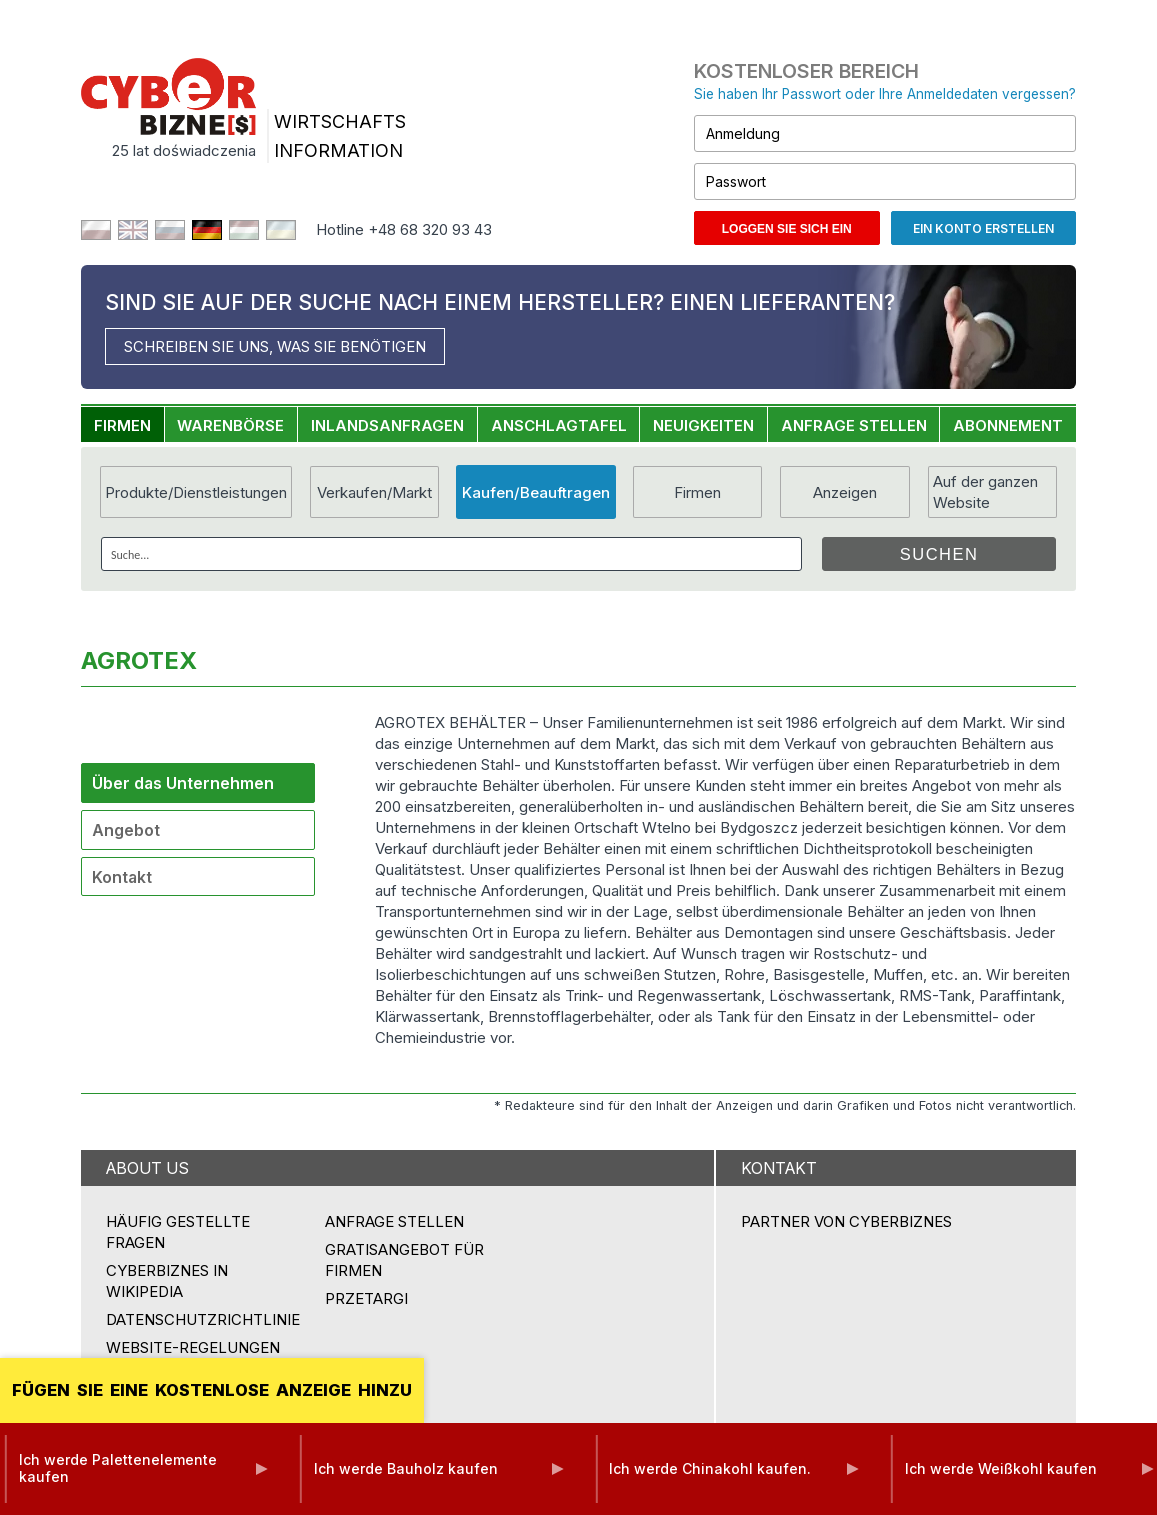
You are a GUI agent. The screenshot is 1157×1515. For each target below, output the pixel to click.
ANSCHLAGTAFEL (559, 425)
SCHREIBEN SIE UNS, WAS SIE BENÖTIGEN (275, 346)
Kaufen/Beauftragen (536, 492)
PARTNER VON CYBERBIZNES (846, 1221)
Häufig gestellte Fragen (178, 1232)
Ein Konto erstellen (983, 228)
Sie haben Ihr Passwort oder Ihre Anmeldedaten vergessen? (885, 94)
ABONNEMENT (1008, 425)
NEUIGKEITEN (703, 425)
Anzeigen (845, 492)
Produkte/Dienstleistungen (196, 492)
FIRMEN (122, 425)
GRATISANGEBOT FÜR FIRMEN (404, 1260)
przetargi (366, 1298)
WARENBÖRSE (230, 425)
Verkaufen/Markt (374, 492)
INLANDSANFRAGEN (387, 425)
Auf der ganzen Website (985, 492)
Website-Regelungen (193, 1347)
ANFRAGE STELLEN (854, 425)
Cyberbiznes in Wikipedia (167, 1281)
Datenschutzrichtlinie (203, 1319)
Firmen (697, 492)
